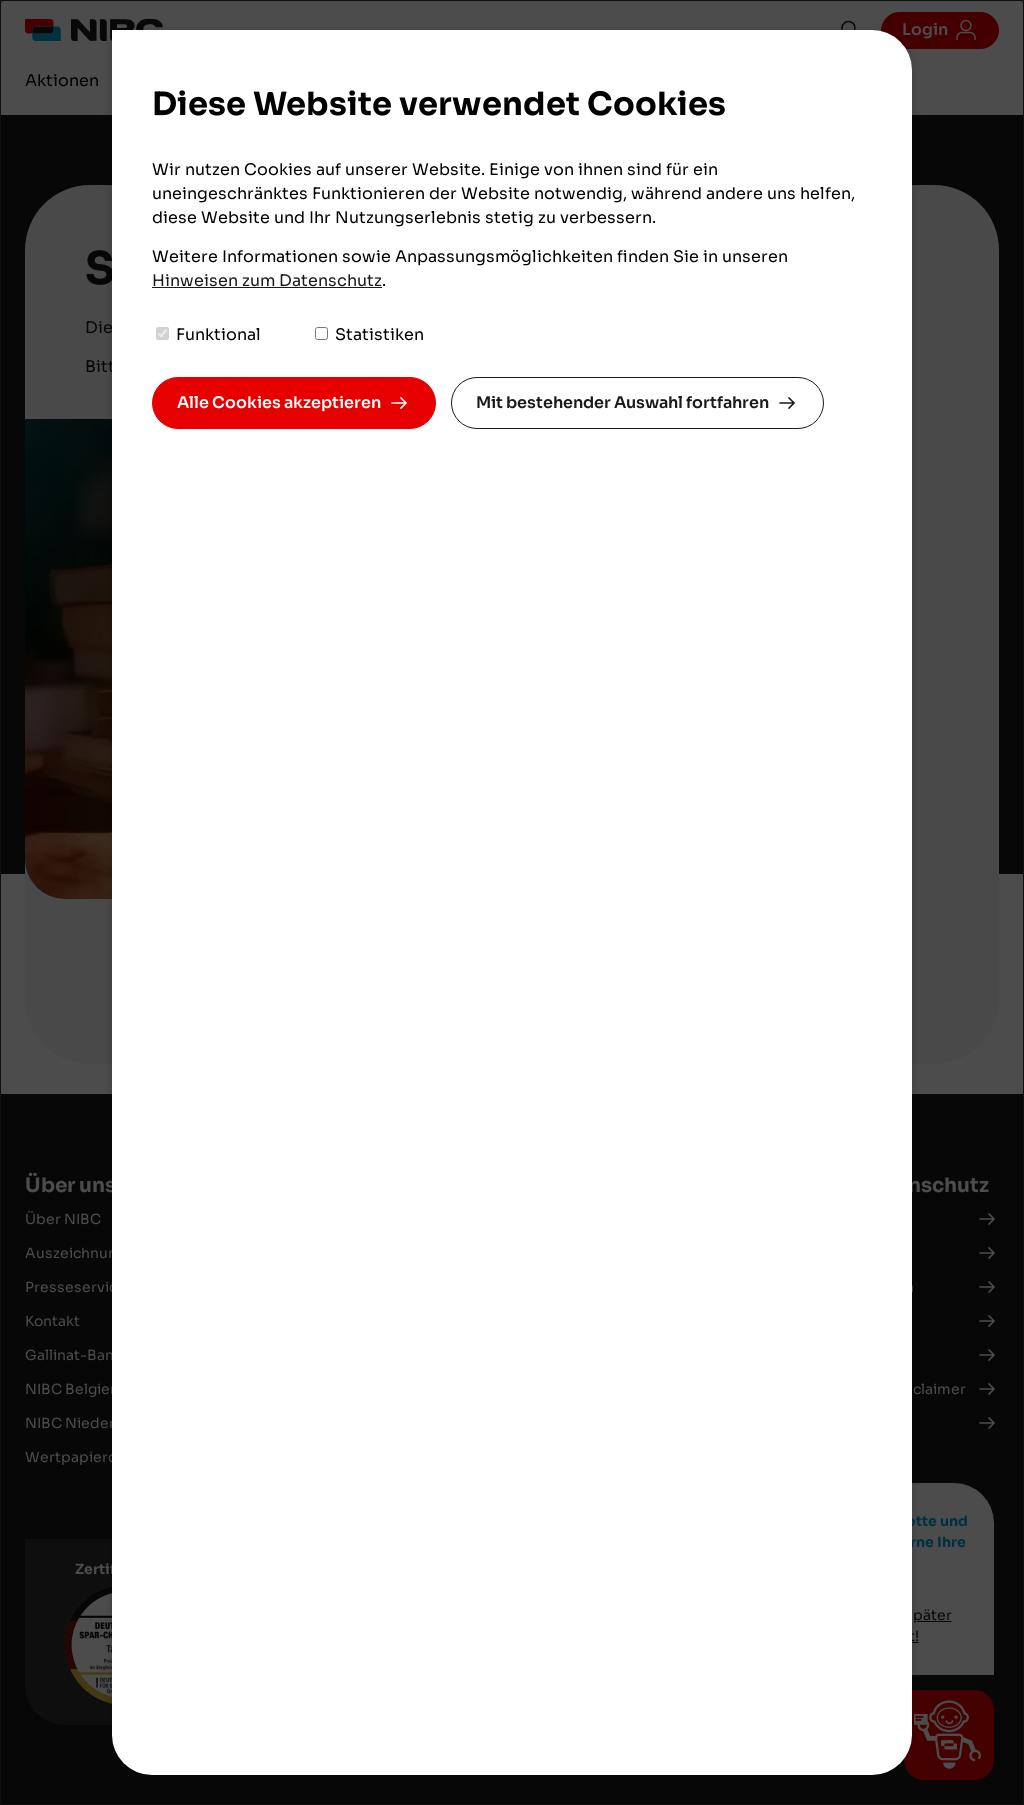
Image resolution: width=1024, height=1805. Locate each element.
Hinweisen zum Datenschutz (267, 280)
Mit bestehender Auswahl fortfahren (622, 402)
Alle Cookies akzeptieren (279, 402)
